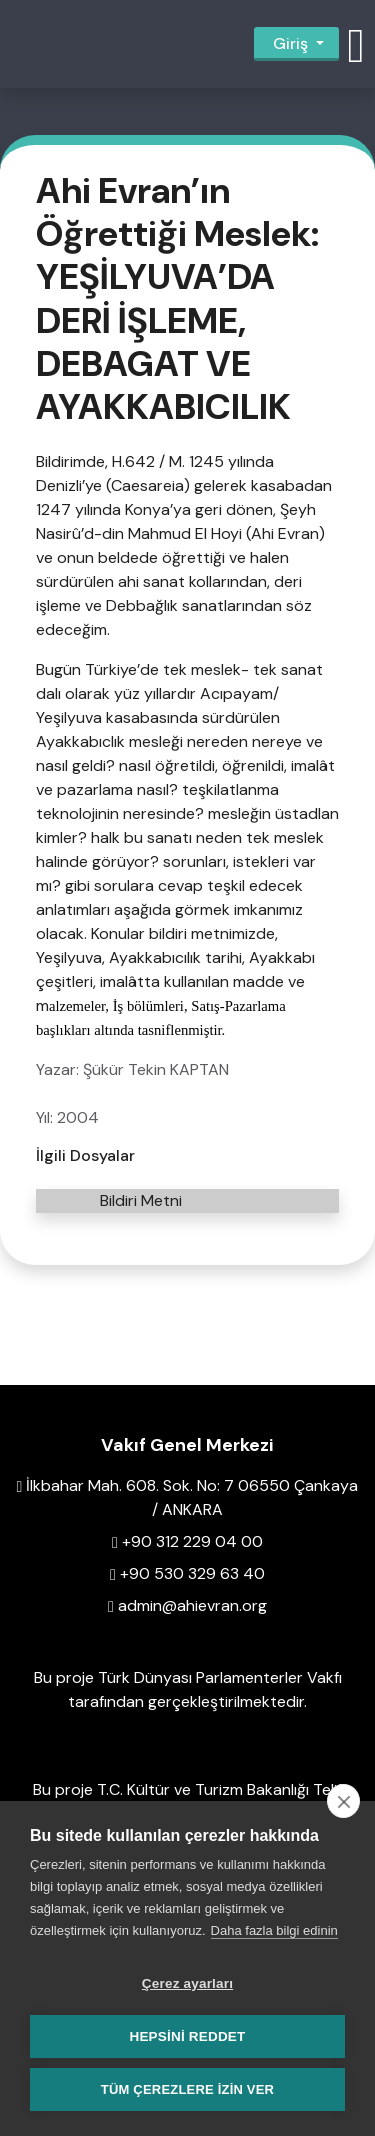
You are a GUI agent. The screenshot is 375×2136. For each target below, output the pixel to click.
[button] (356, 44)
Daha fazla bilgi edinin (274, 1930)
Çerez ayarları (187, 1983)
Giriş (290, 43)
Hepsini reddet (187, 2036)
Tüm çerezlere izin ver (187, 2089)
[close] (343, 1801)
